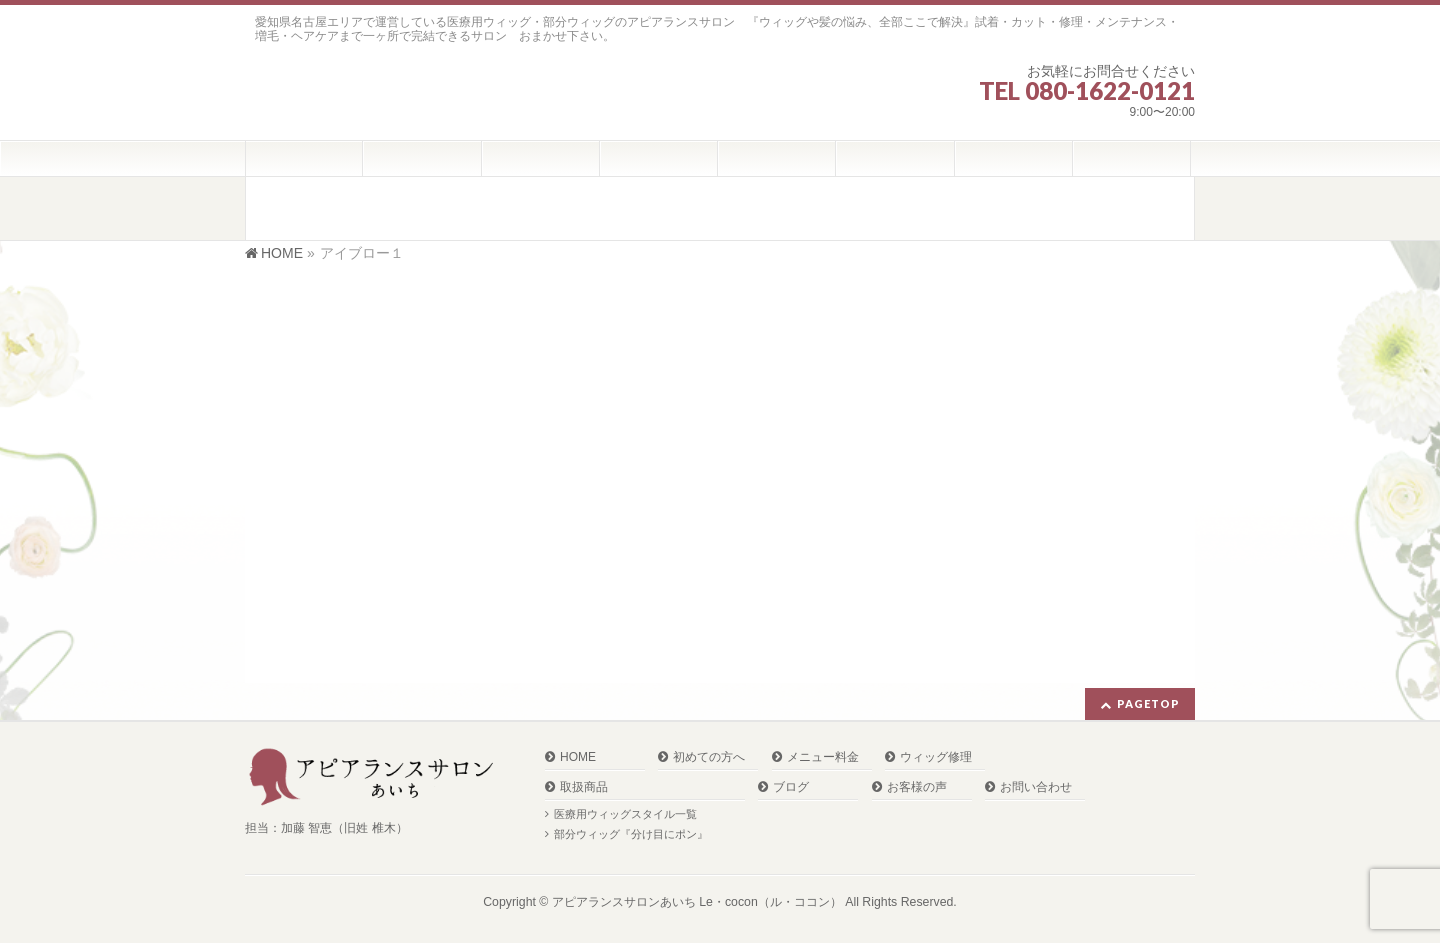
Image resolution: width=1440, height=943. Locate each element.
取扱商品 (584, 787)
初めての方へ (709, 757)
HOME (578, 757)
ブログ (791, 787)
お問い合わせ (1036, 787)
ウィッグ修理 (936, 757)
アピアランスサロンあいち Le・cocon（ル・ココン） (697, 902)
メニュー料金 (823, 757)
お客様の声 (917, 787)
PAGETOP (1148, 703)
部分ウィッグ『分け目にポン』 (631, 834)
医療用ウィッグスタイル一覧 (625, 814)
